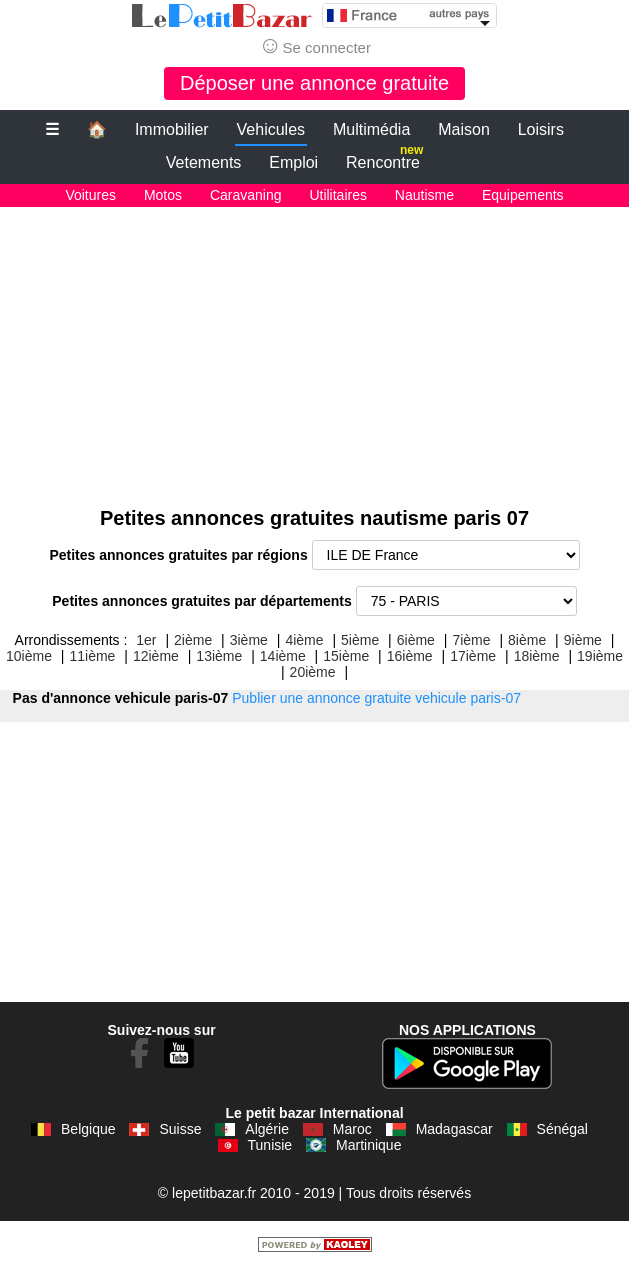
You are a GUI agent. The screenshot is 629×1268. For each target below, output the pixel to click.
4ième (304, 640)
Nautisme (424, 195)
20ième (313, 672)
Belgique (88, 1129)
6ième (416, 640)
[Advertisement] (314, 347)
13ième (219, 656)
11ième (92, 656)
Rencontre (384, 158)
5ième (360, 640)
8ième (527, 640)
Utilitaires (338, 195)
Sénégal (562, 1129)
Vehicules (271, 129)
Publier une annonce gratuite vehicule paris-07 (376, 698)
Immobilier (172, 129)
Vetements (204, 162)
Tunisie (270, 1145)
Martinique (368, 1145)
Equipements (523, 195)
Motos (163, 195)
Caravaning (246, 195)
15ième (346, 656)
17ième (473, 656)
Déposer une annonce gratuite (314, 83)
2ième (193, 640)
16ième (410, 656)
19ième (600, 656)
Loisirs (541, 129)
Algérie (267, 1129)
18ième (537, 656)
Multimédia (371, 129)
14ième (283, 656)
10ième (29, 656)
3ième (249, 640)
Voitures (90, 195)
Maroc (352, 1129)
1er (146, 640)
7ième (471, 640)
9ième (583, 640)
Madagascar (454, 1129)
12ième (156, 656)
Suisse (180, 1129)
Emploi (293, 162)
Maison (464, 129)
